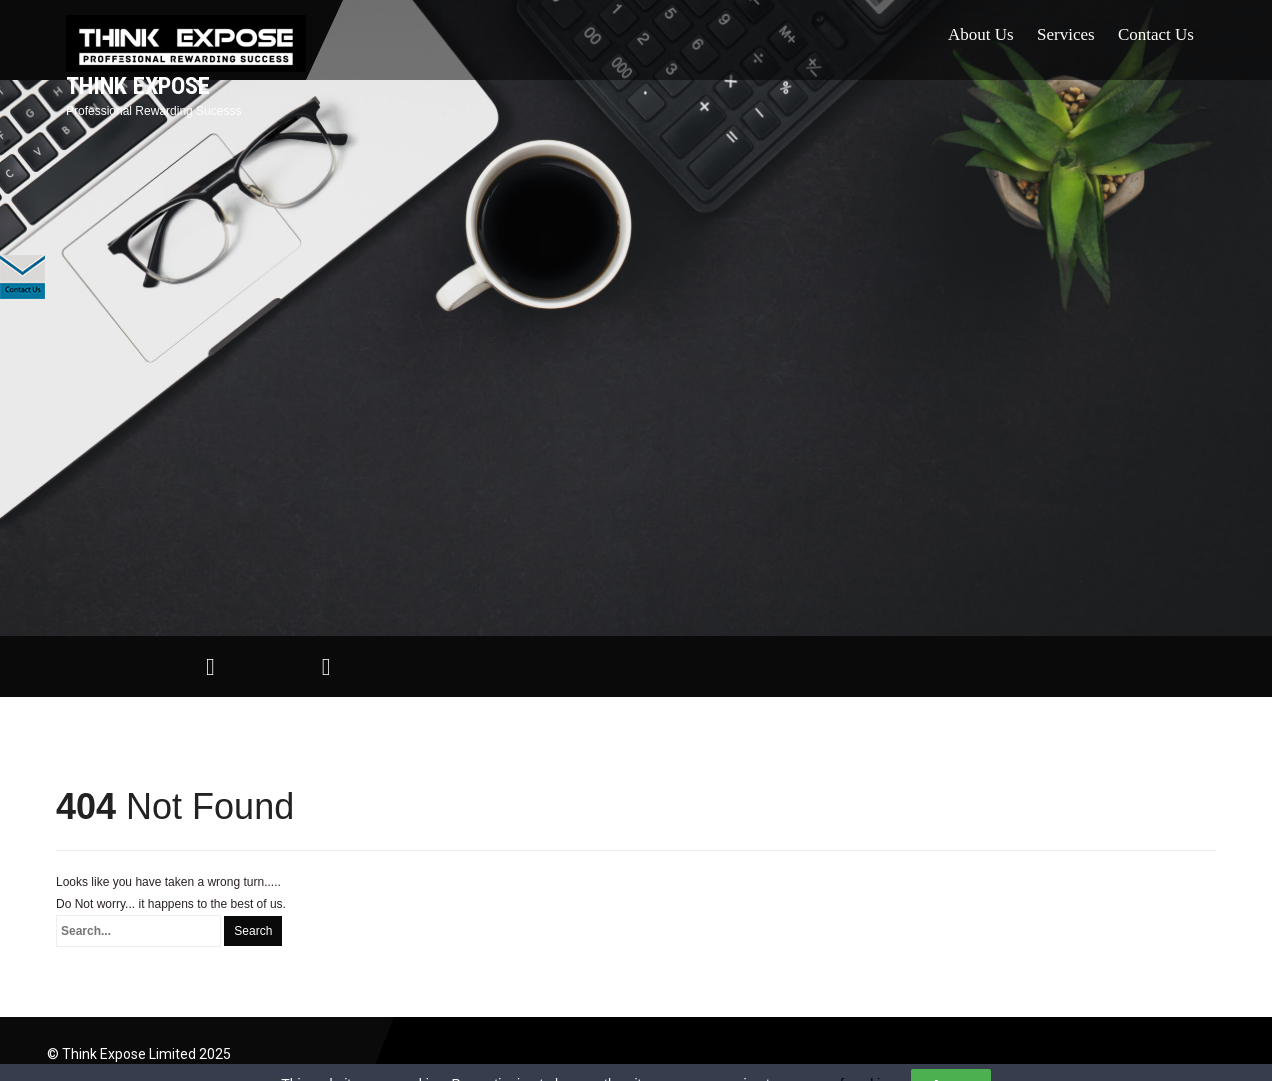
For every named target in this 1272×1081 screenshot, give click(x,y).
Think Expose (138, 86)
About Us (981, 34)
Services (1066, 34)
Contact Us (1156, 34)
